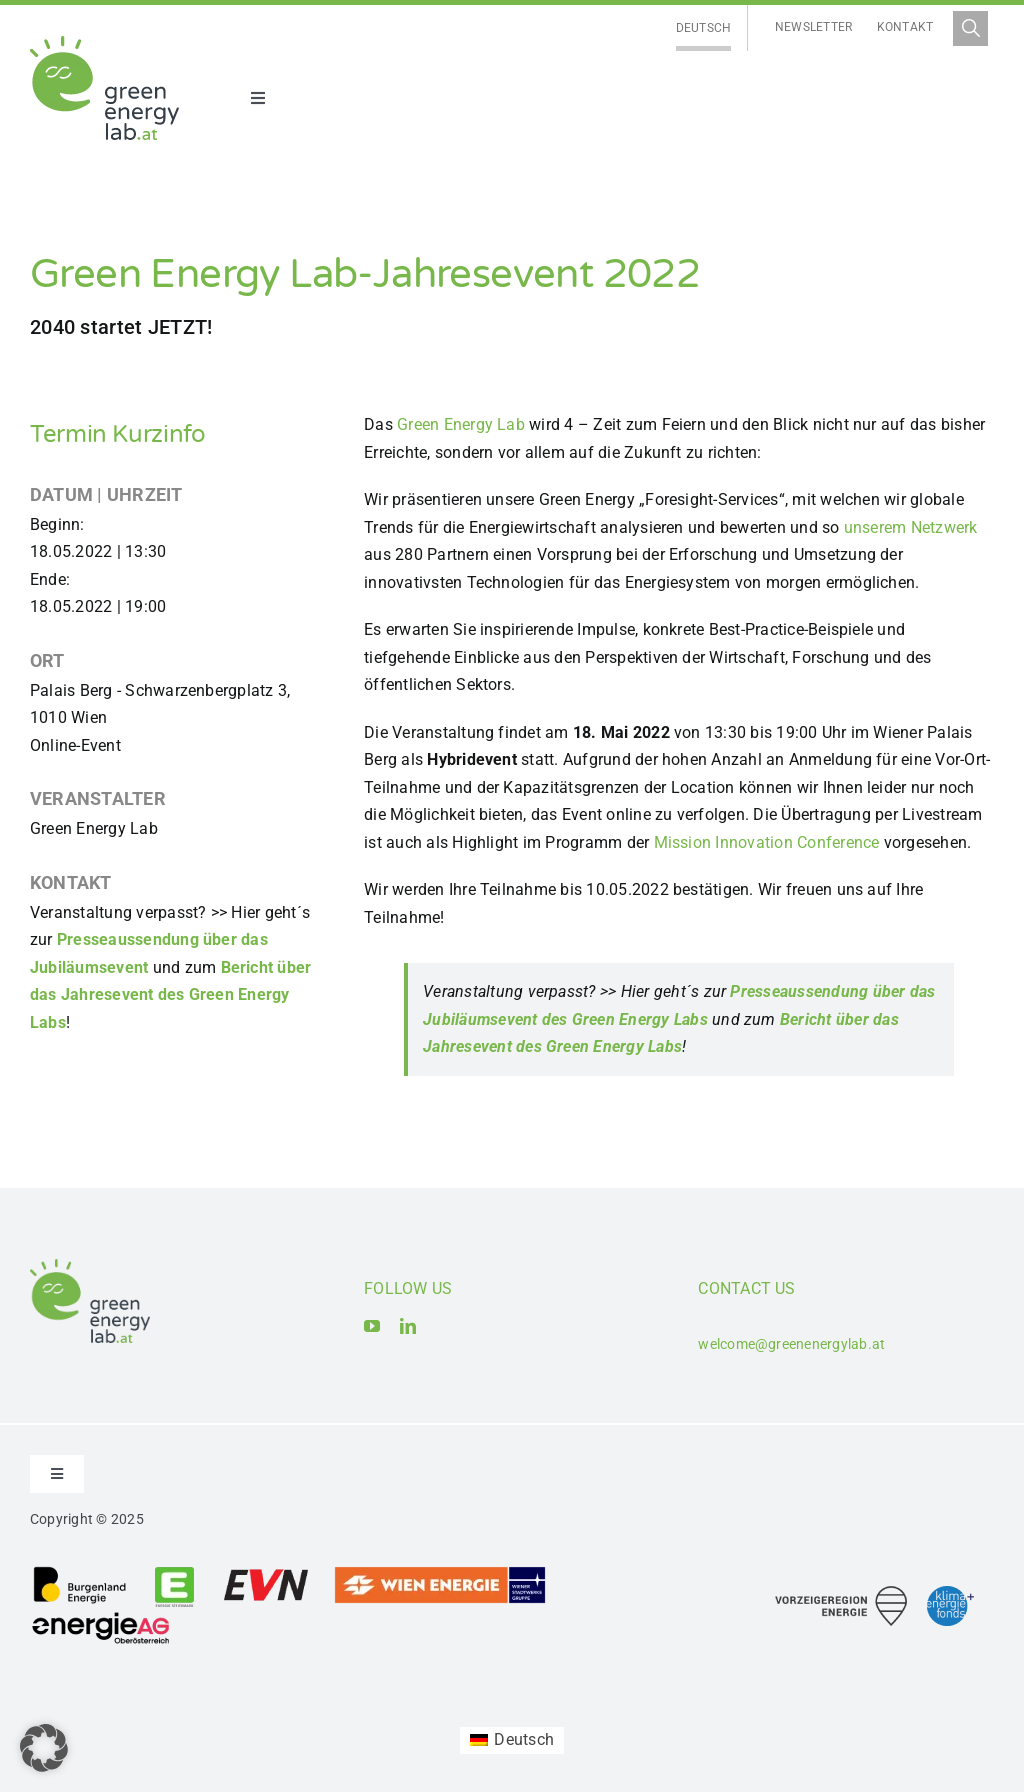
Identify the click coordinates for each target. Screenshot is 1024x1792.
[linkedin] (408, 1326)
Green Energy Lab (461, 424)
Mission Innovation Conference (767, 842)
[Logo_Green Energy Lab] (104, 43)
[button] (44, 1748)
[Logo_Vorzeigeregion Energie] (841, 1593)
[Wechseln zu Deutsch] (704, 28)
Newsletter (813, 27)
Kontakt (905, 27)
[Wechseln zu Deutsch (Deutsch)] (512, 1741)
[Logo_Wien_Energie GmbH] (440, 1572)
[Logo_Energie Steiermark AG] (174, 1572)
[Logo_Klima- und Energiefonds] (950, 1593)
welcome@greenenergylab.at (791, 1344)
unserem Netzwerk (911, 527)
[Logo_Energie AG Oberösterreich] (101, 1615)
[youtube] (372, 1326)
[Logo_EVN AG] (266, 1572)
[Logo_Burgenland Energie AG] (80, 1572)
